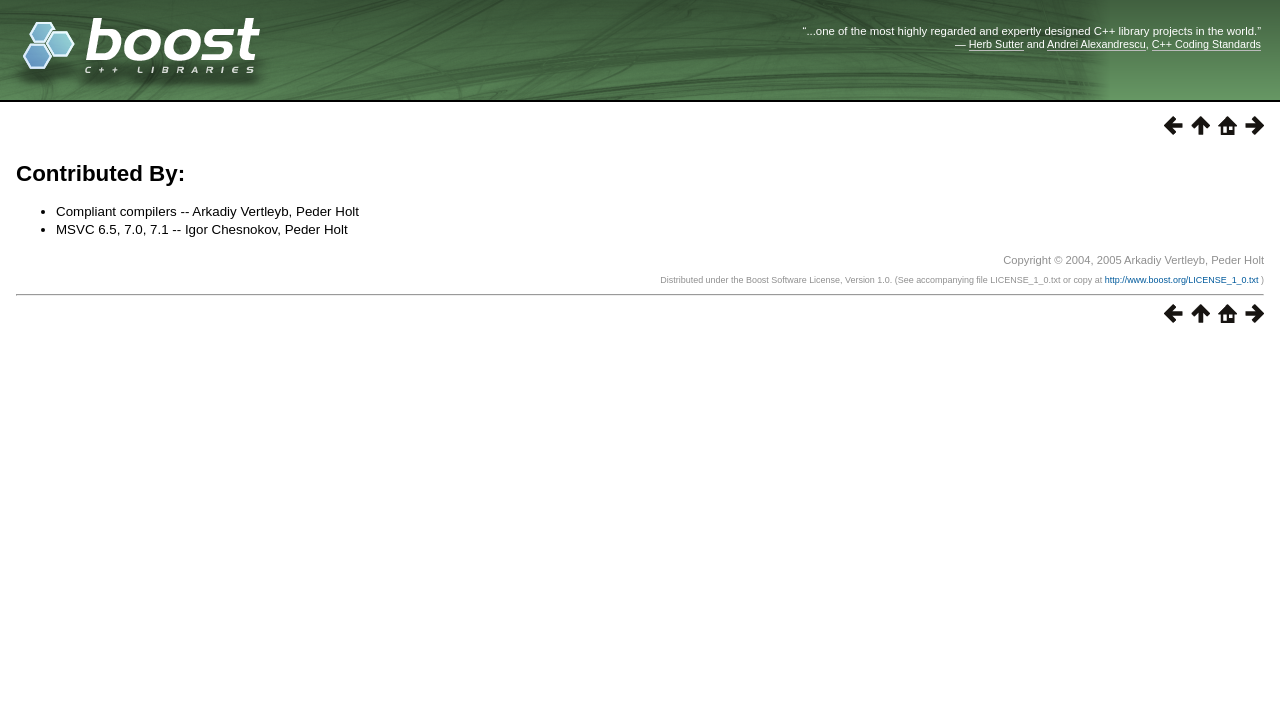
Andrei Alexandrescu (1096, 44)
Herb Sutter (996, 44)
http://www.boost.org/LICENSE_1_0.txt (1183, 280)
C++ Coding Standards (1206, 44)
